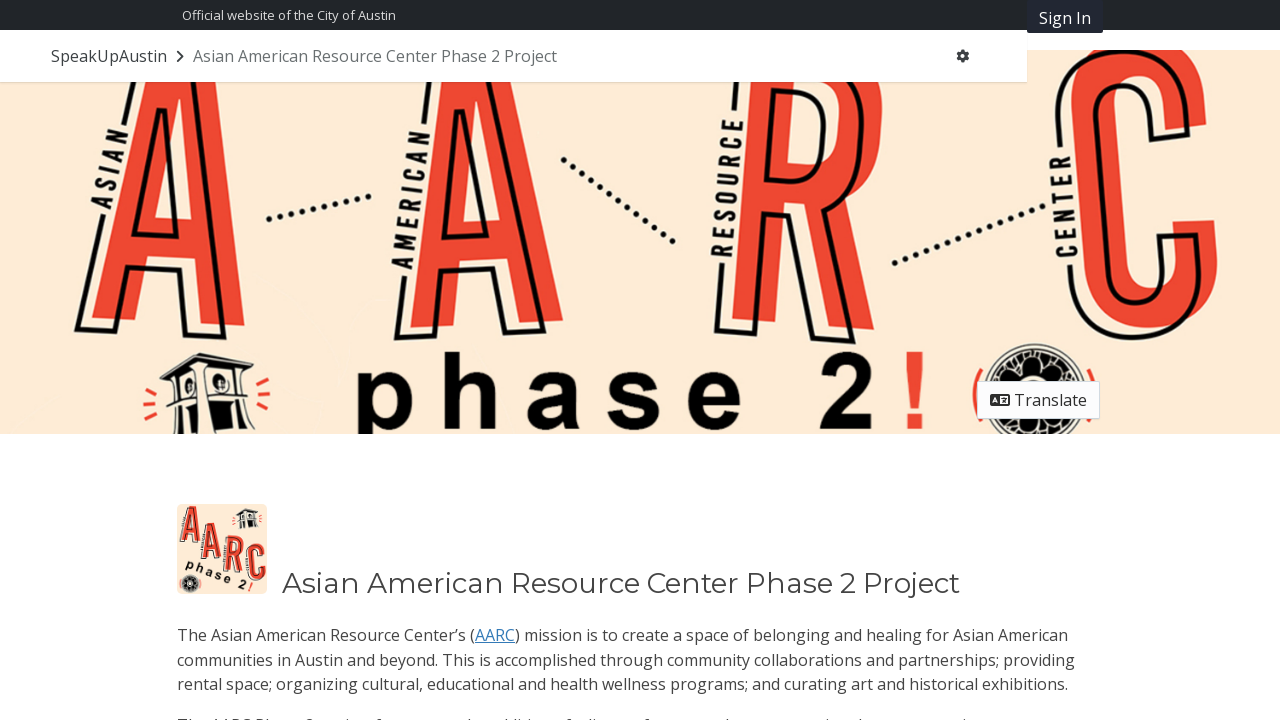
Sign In (1065, 18)
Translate (1038, 400)
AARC (495, 635)
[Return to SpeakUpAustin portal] (119, 56)
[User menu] (962, 56)
